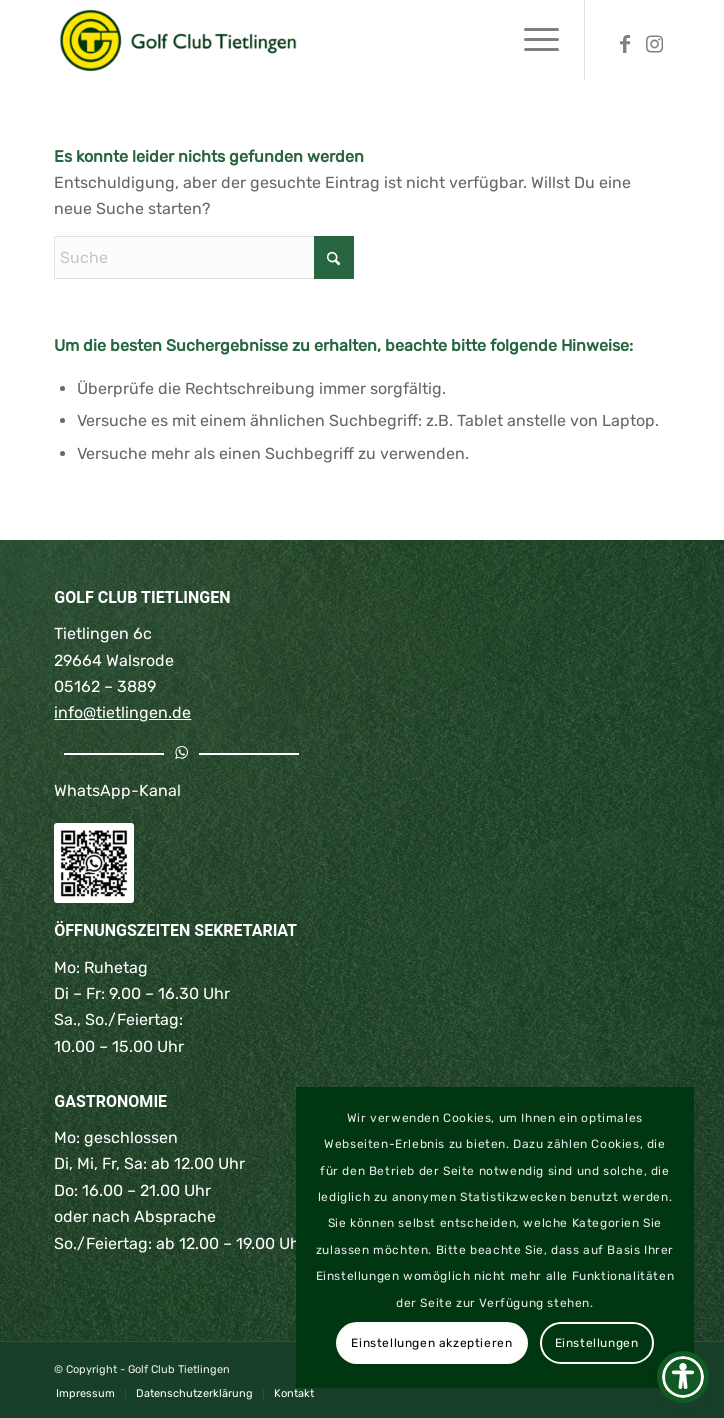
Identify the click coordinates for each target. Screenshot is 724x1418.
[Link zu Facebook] (625, 43)
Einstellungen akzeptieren (431, 1343)
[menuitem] (531, 40)
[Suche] (204, 257)
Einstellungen (597, 1343)
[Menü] (531, 40)
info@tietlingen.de (122, 712)
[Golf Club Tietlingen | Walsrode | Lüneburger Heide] (300, 40)
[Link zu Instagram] (655, 43)
